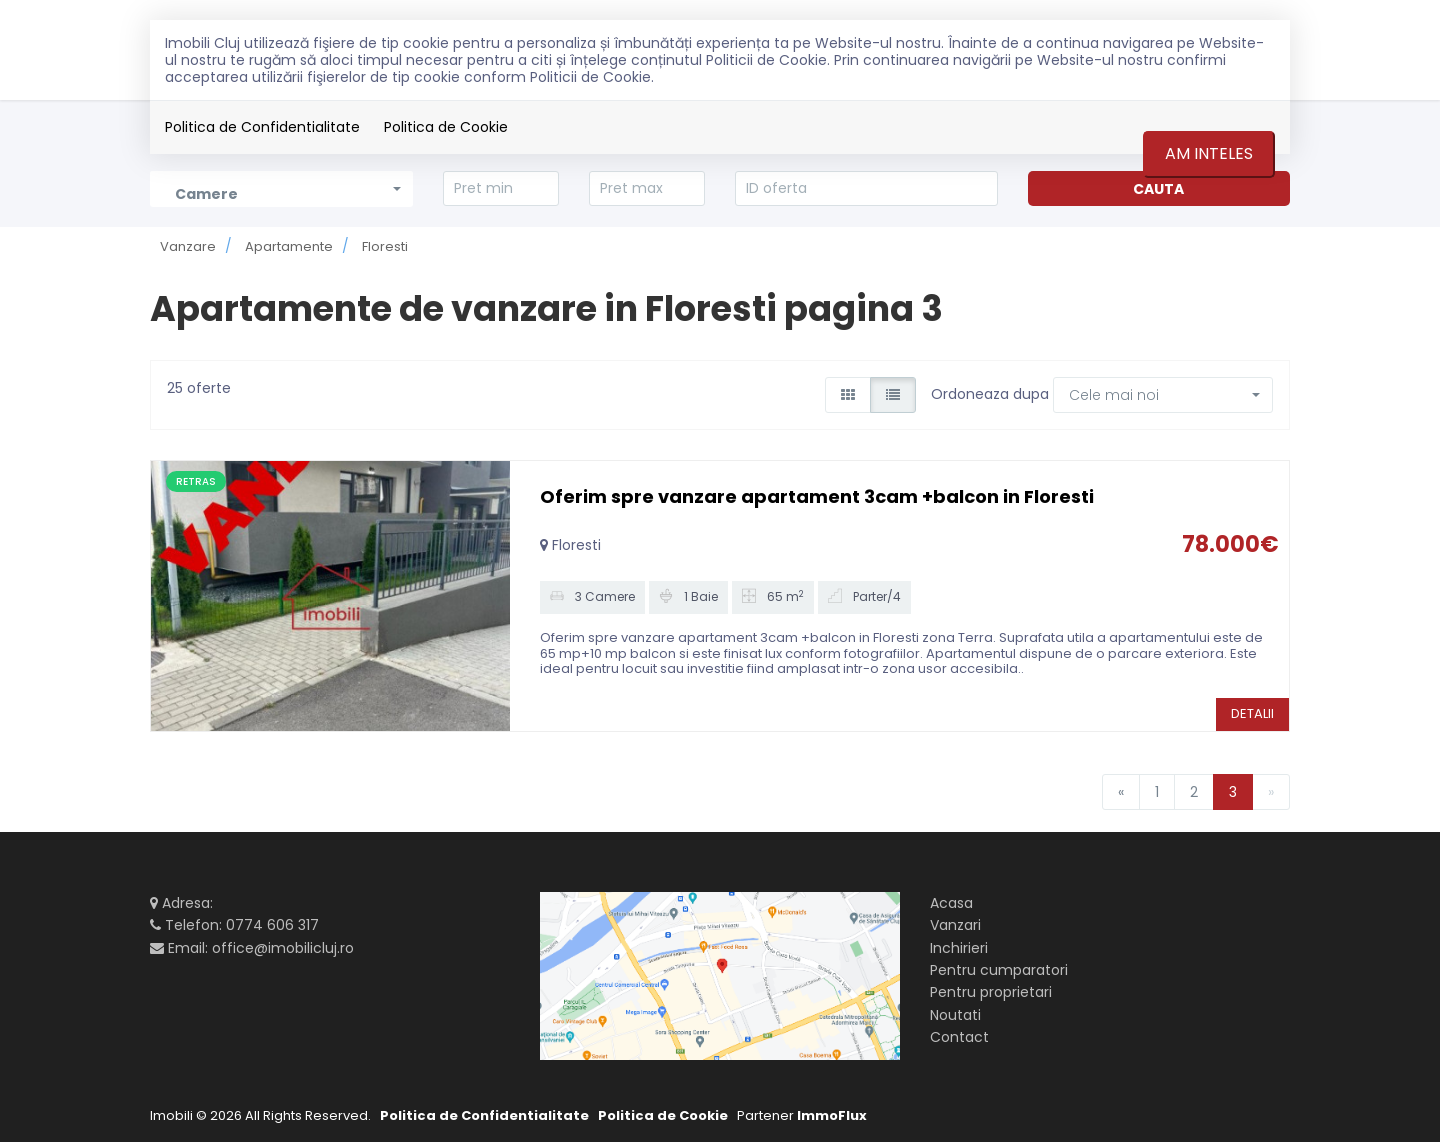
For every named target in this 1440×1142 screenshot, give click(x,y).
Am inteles (1209, 153)
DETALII (1252, 713)
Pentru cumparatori (999, 970)
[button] (1163, 395)
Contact (959, 1037)
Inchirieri (959, 948)
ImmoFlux (832, 1115)
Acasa (951, 903)
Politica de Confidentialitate (262, 127)
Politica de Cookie (446, 127)
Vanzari (955, 925)
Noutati (955, 1015)
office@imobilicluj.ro (283, 948)
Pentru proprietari (991, 992)
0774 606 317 (272, 925)
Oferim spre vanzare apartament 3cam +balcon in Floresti (817, 496)
